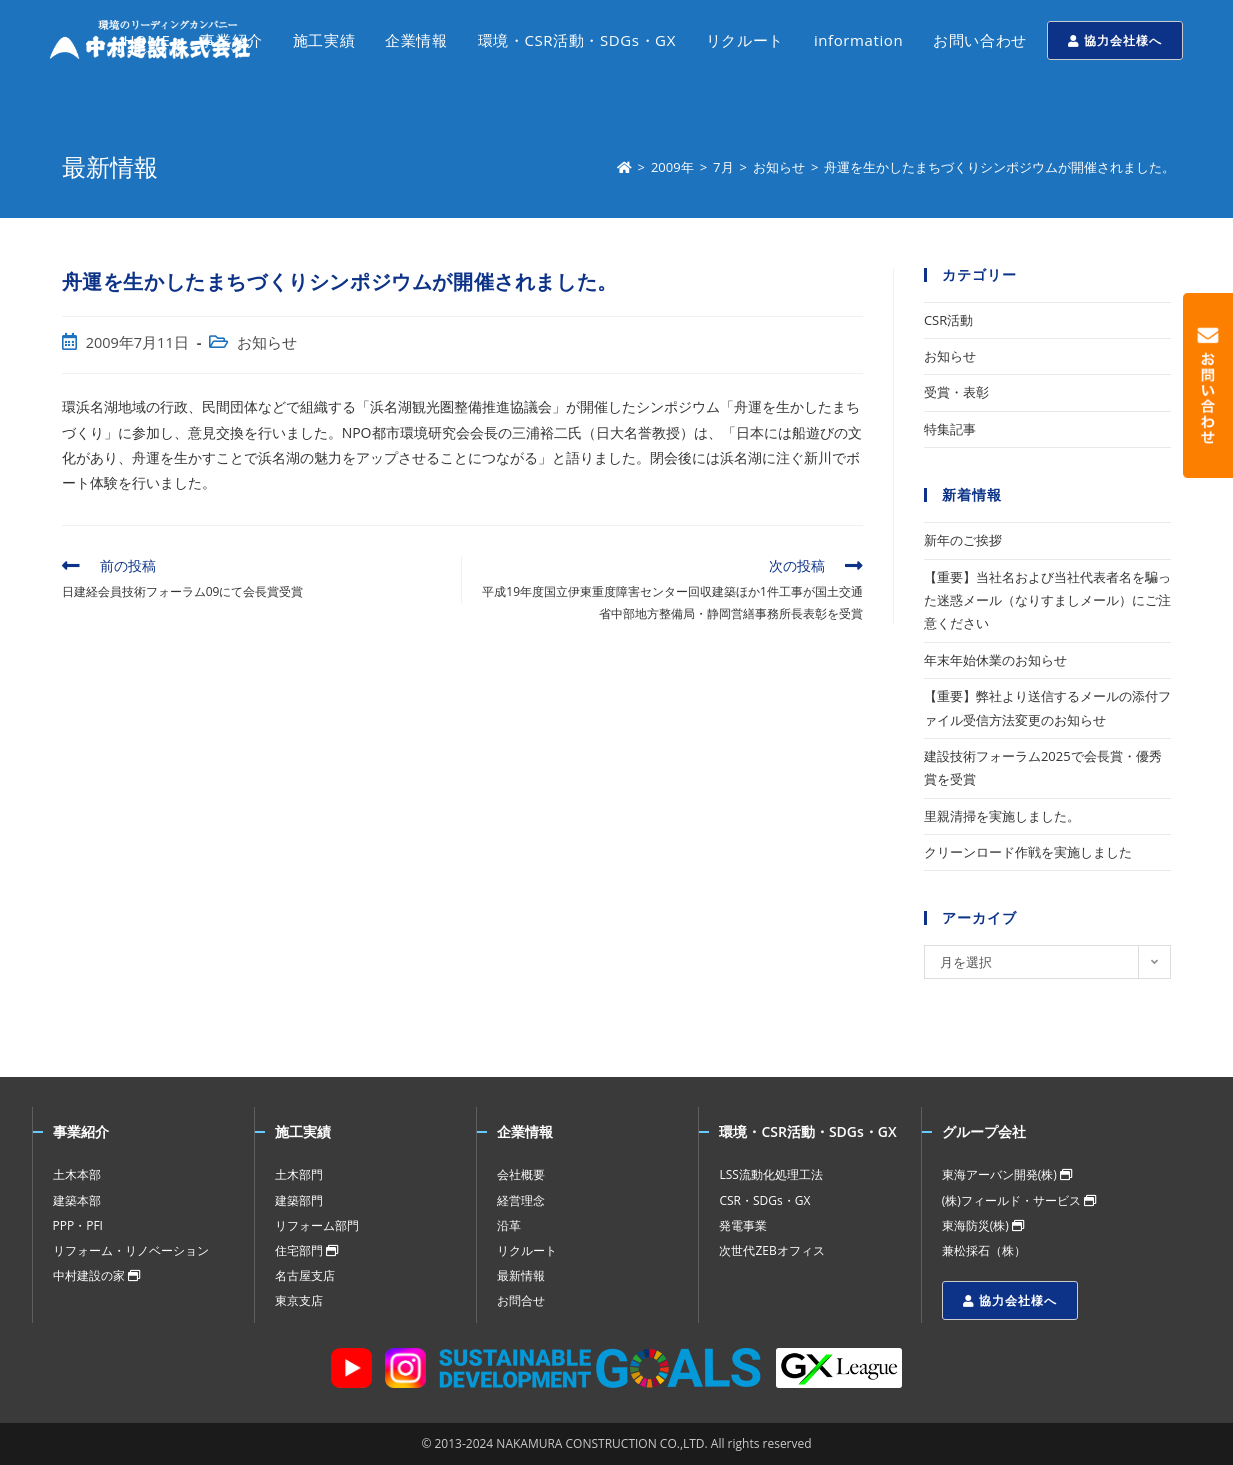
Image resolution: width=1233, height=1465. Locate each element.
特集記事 (950, 429)
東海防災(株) (983, 1225)
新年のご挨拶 (963, 540)
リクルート (527, 1250)
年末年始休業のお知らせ (995, 660)
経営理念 (521, 1200)
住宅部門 (306, 1250)
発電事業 (743, 1225)
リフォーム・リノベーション (131, 1250)
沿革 (509, 1225)
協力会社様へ (1115, 40)
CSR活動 (948, 320)
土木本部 (77, 1174)
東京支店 (299, 1300)
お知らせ (267, 342)
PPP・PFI (78, 1225)
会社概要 (521, 1174)
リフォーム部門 (317, 1225)
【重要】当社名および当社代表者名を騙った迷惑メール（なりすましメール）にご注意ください (1047, 600)
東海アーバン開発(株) (1007, 1174)
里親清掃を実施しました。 (1002, 816)
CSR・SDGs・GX (764, 1200)
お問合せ (521, 1300)
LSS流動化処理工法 (770, 1174)
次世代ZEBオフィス (771, 1250)
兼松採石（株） (984, 1250)
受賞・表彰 (956, 392)
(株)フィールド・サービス (1019, 1200)
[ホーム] (624, 167)
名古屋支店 (305, 1275)
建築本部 (77, 1200)
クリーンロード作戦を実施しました (1028, 852)
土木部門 (299, 1174)
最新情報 (521, 1275)
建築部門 (299, 1200)
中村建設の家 (96, 1275)
